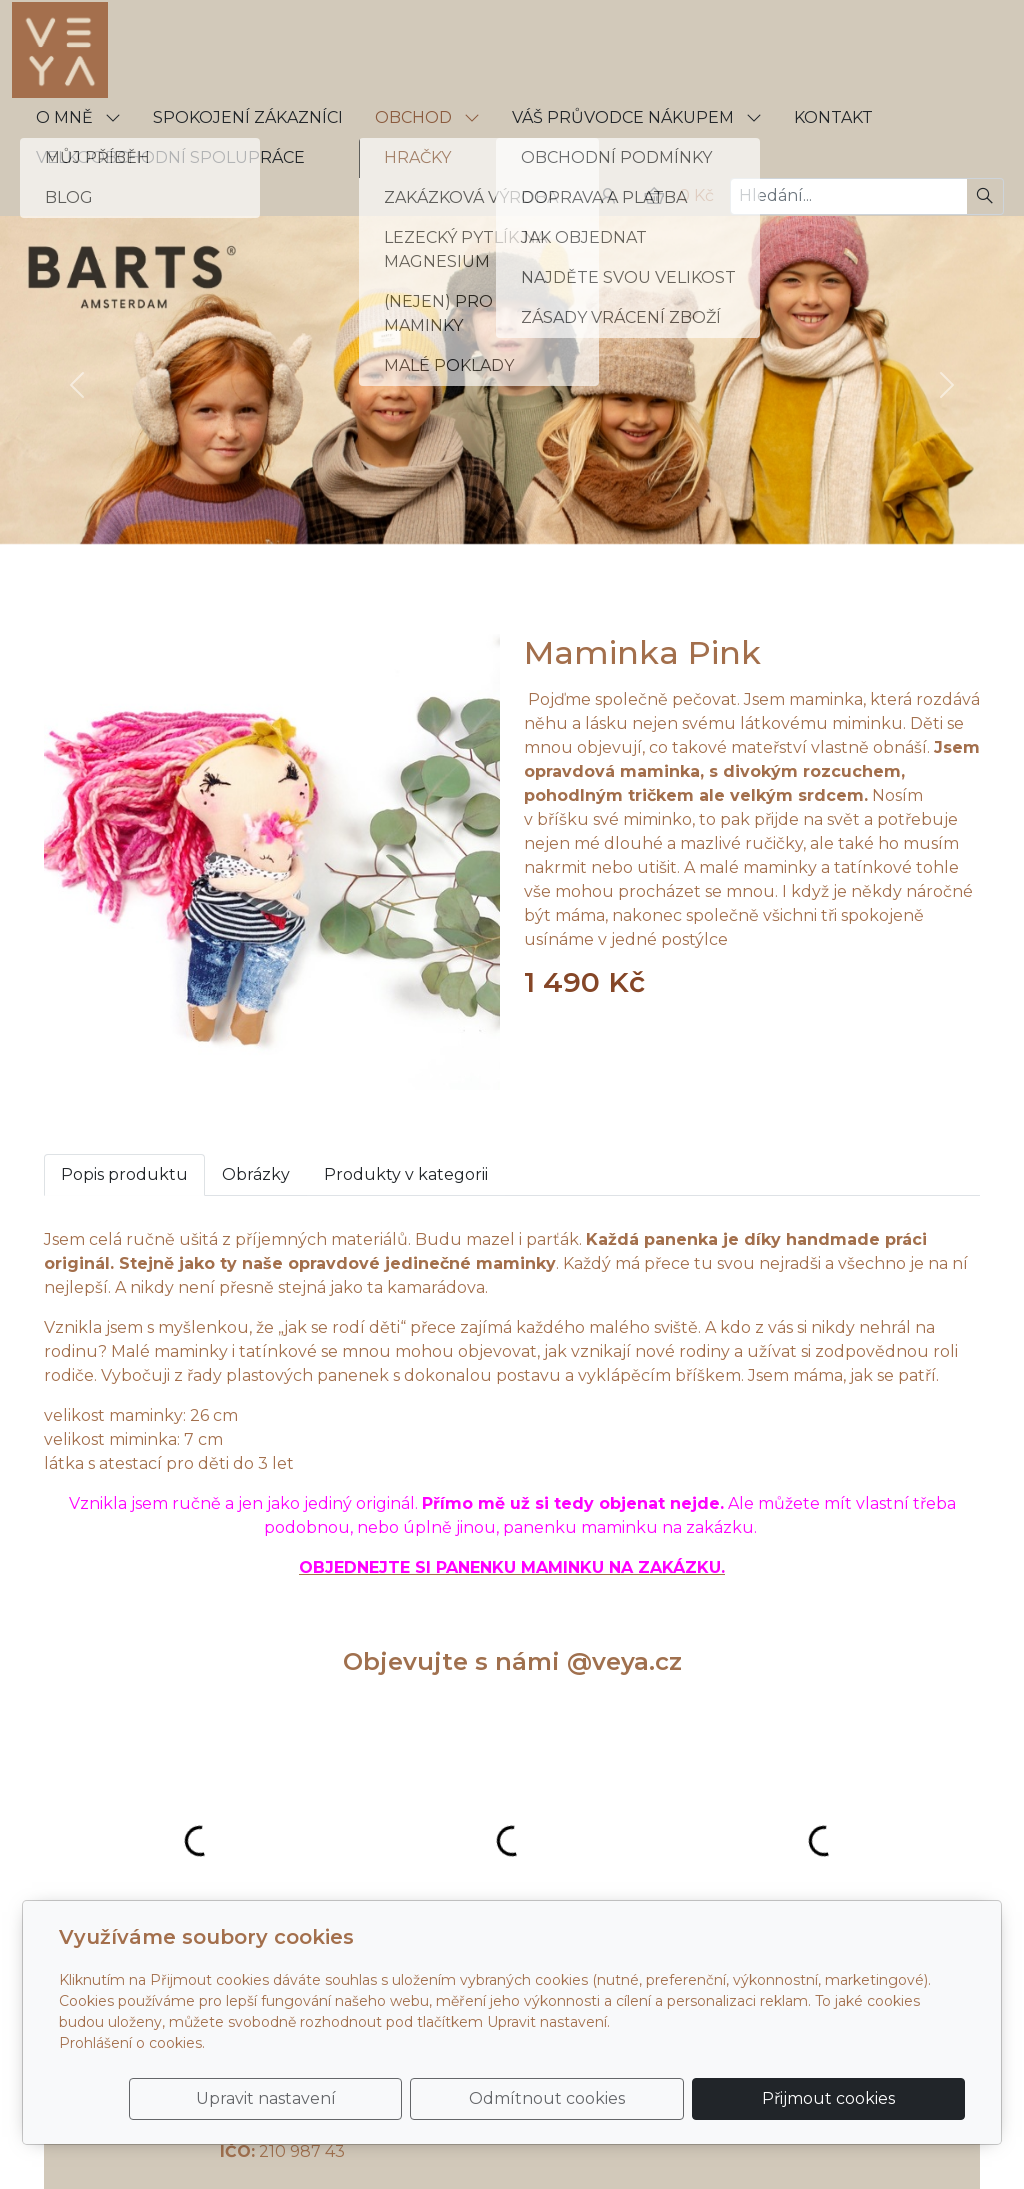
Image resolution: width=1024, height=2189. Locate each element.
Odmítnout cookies (669, 2086)
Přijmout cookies (869, 2086)
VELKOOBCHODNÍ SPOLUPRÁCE (170, 157)
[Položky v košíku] (654, 196)
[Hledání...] (848, 196)
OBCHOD (427, 117)
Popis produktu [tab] (124, 1174)
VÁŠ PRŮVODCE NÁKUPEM (637, 117)
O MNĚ (78, 117)
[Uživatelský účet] (608, 196)
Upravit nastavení (469, 2086)
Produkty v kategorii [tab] (406, 1174)
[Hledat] (985, 196)
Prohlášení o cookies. (132, 2019)
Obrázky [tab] (256, 1174)
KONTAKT (833, 117)
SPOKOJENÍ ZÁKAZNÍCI (248, 117)
